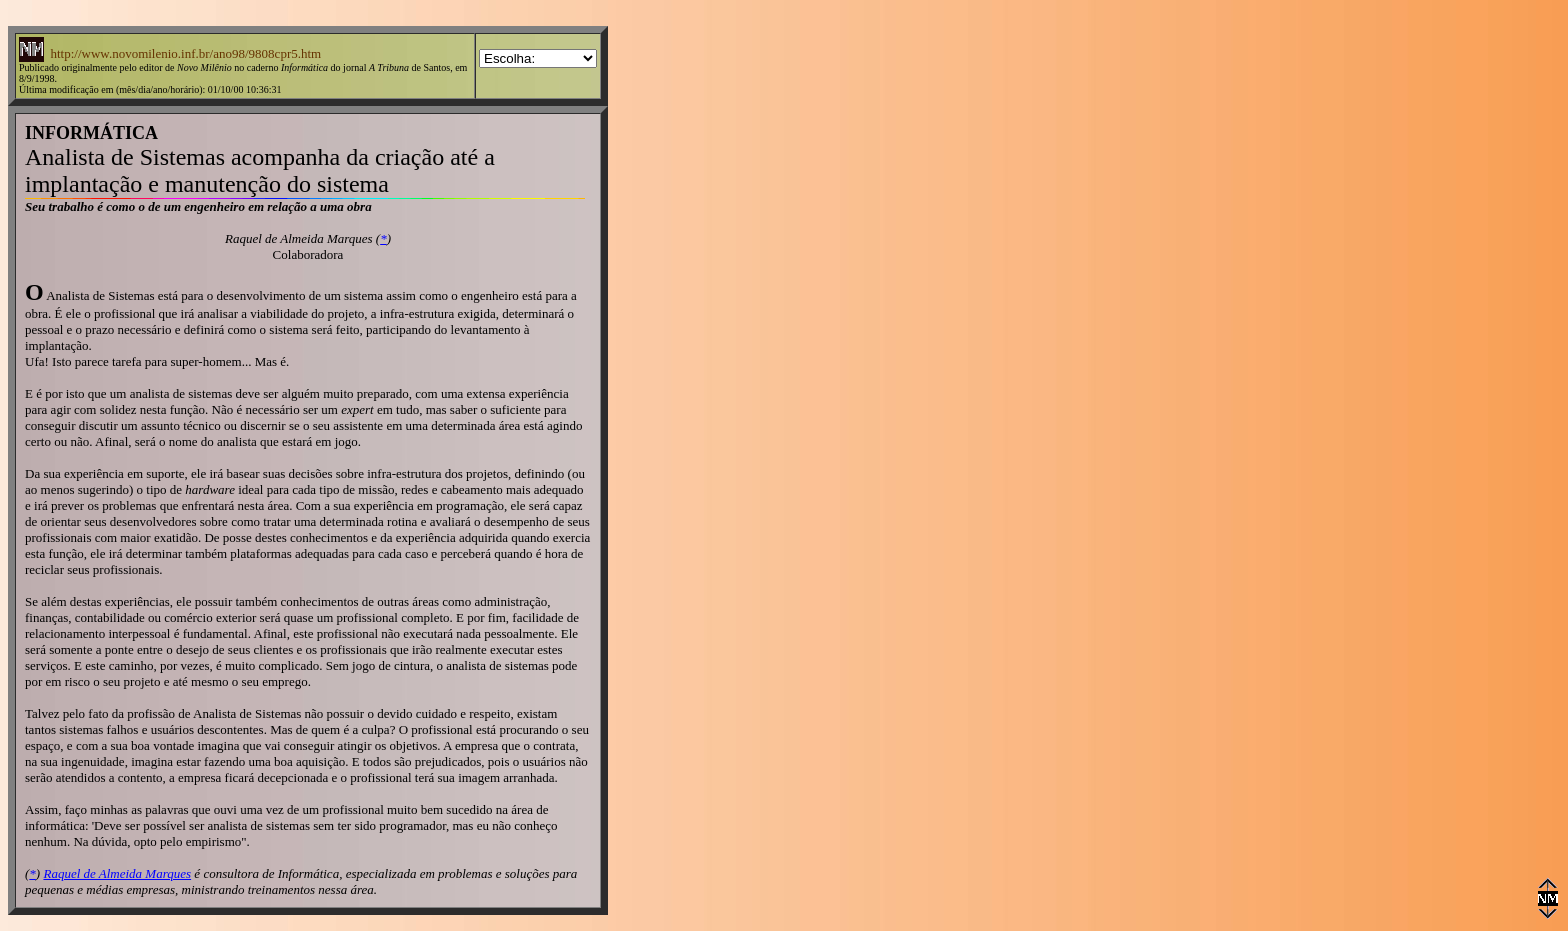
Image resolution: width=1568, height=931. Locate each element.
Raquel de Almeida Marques (117, 873)
